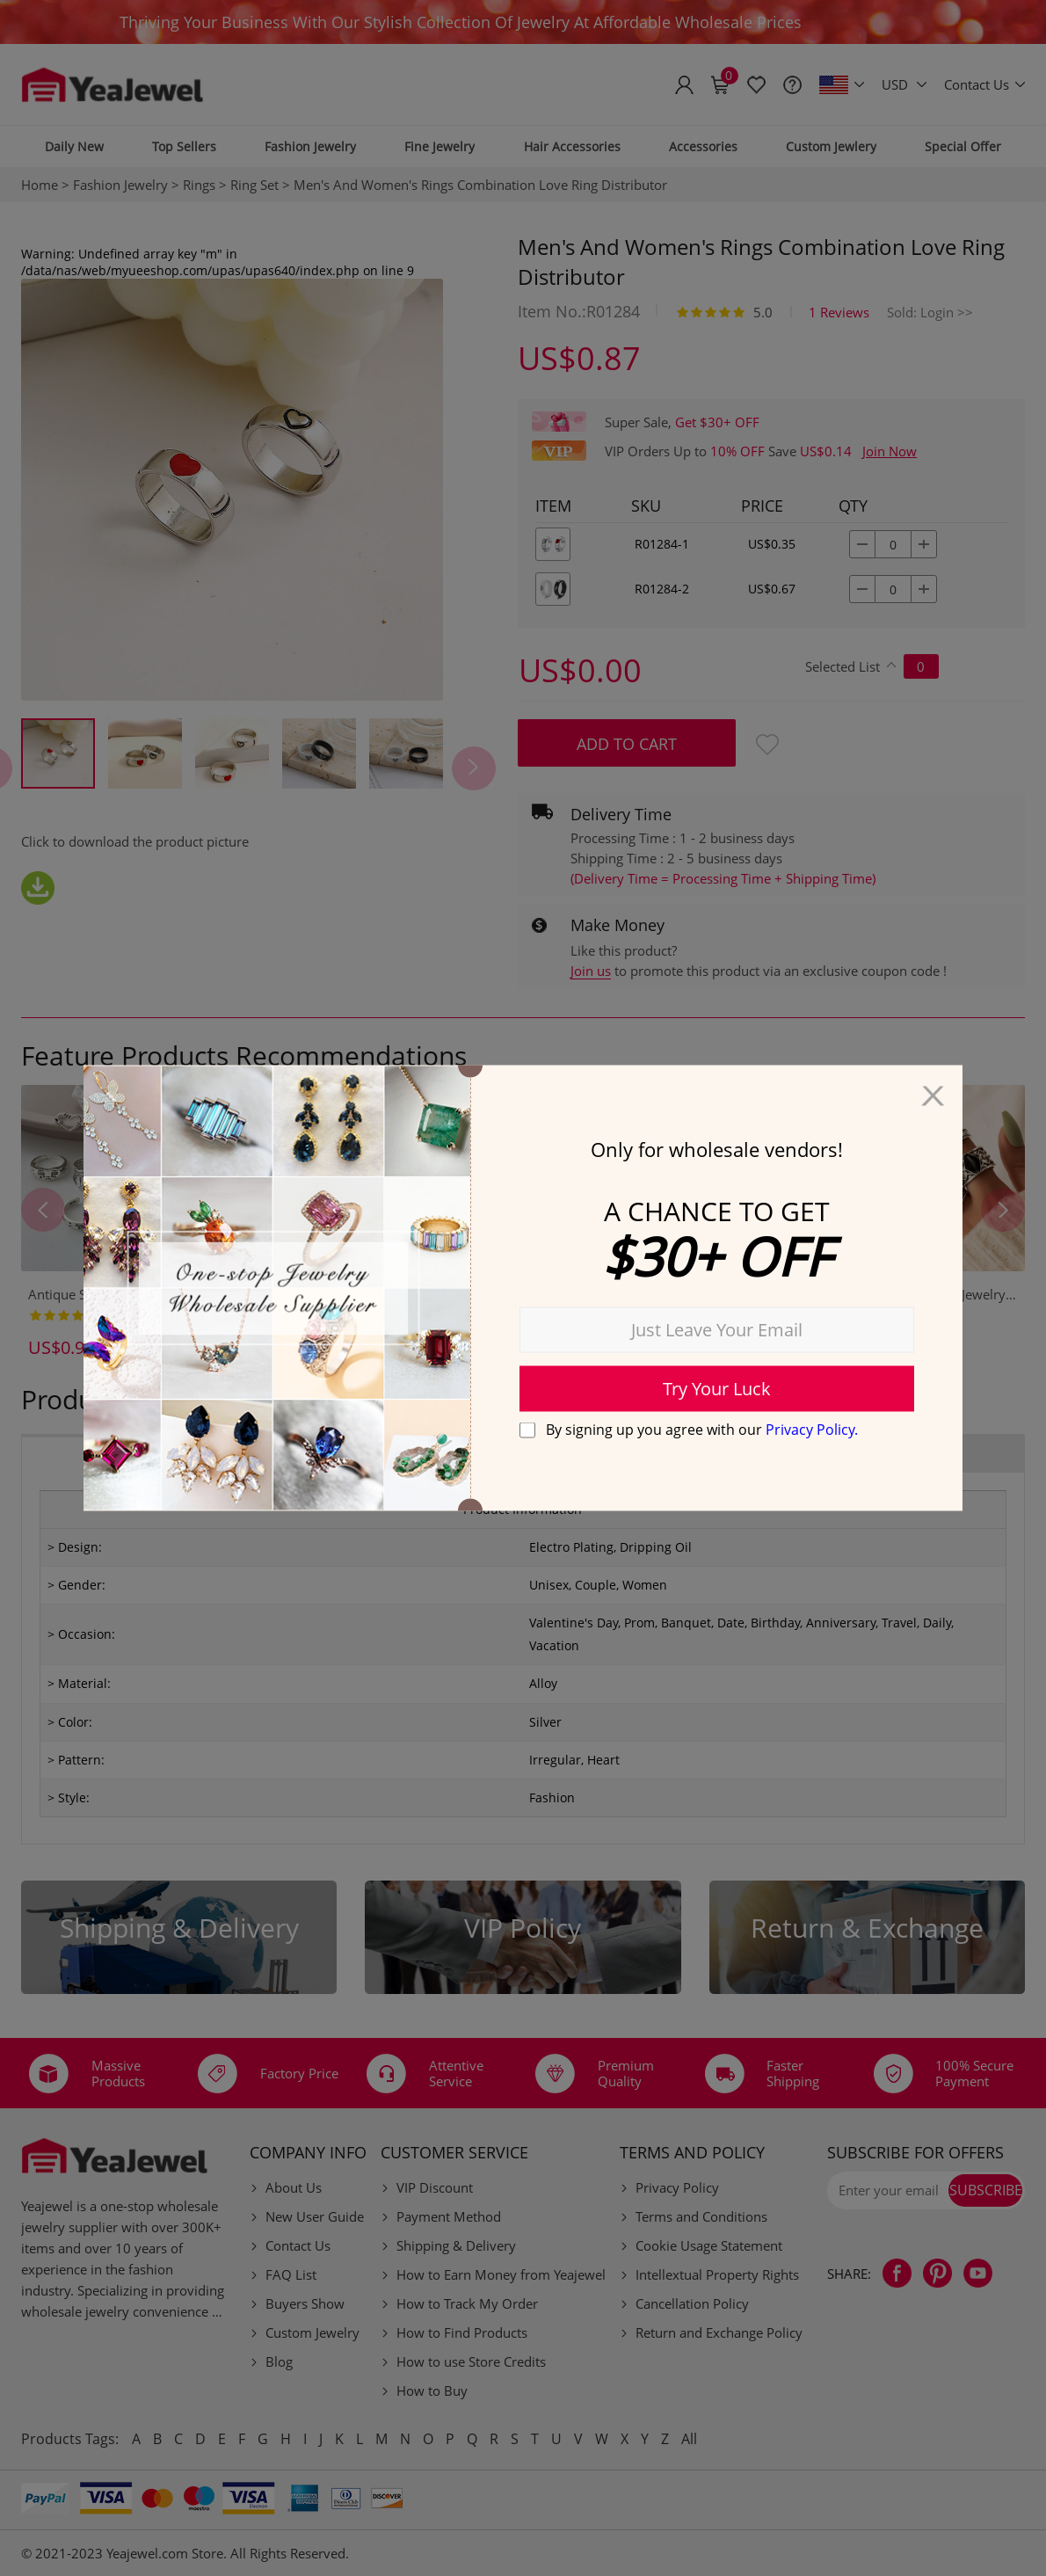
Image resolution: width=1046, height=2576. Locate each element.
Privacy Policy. (812, 1428)
